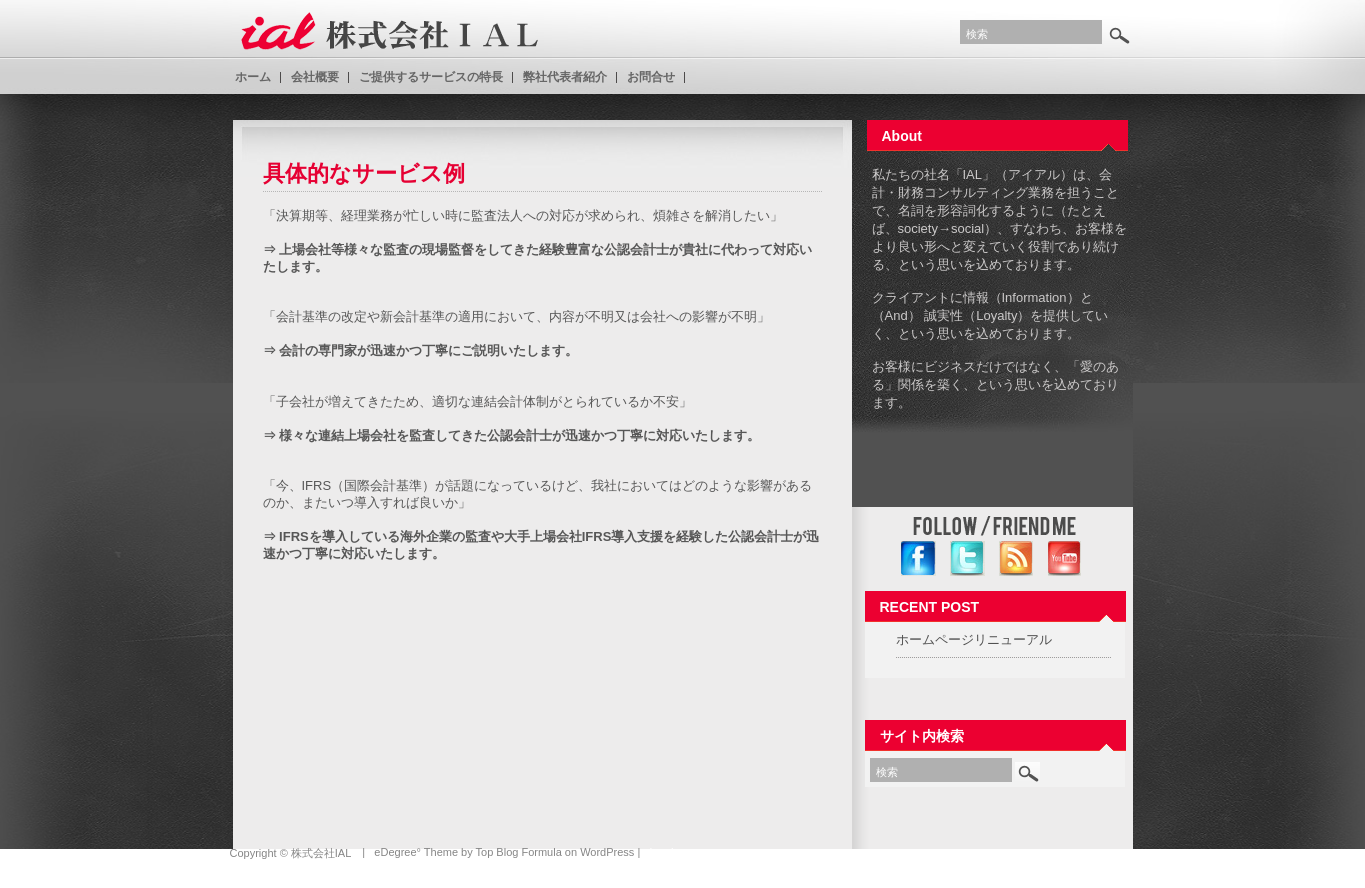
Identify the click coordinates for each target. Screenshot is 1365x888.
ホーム (253, 77)
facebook (918, 558)
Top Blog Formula (519, 852)
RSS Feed (1016, 558)
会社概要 (315, 77)
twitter (967, 558)
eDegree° (397, 852)
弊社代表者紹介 (565, 77)
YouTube (1065, 558)
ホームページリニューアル (974, 639)
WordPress (607, 852)
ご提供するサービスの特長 (431, 77)
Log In (664, 852)
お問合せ (651, 77)
